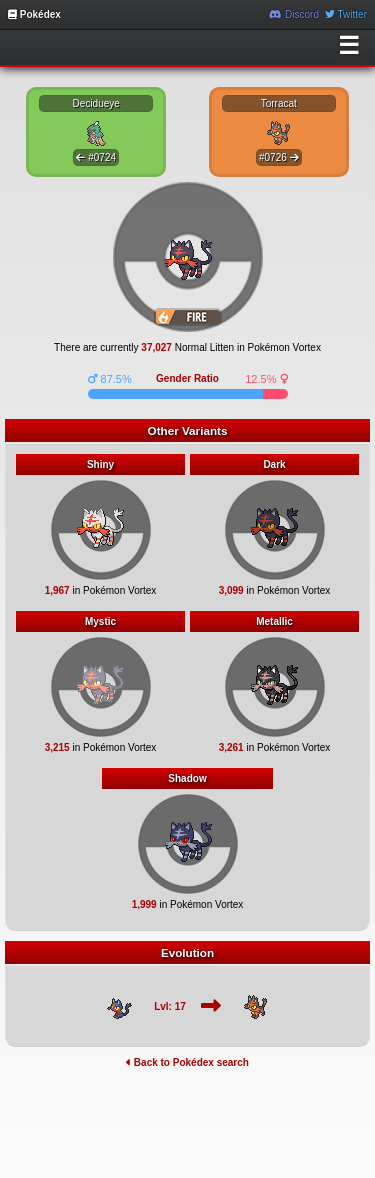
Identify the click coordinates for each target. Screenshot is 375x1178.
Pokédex (34, 14)
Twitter (346, 14)
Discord (294, 14)
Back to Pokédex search (187, 1062)
